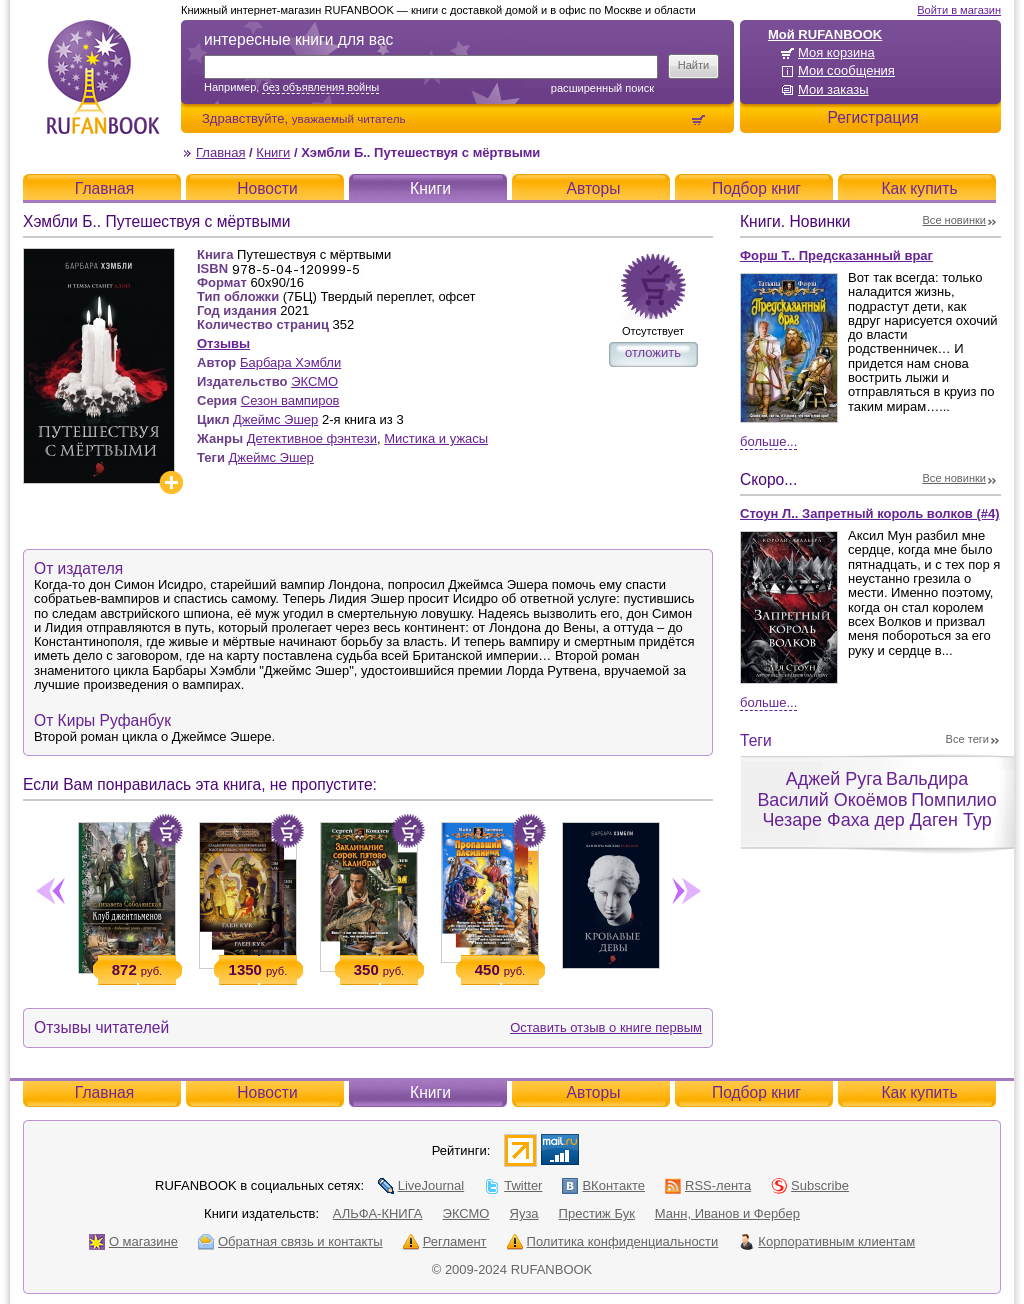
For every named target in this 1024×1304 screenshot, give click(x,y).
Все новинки (955, 220)
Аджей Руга (834, 779)
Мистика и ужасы (436, 438)
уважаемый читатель (349, 118)
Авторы (594, 188)
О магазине (133, 1241)
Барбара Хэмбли (290, 362)
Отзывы (223, 343)
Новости (267, 188)
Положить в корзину (166, 831)
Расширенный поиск (602, 88)
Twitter (513, 1185)
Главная (220, 152)
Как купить (919, 188)
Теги (756, 740)
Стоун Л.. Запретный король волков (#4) (870, 513)
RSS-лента (708, 1185)
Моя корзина (836, 52)
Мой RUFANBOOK (825, 34)
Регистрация (872, 117)
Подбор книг (756, 188)
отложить (653, 352)
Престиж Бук (597, 1213)
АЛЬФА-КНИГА (378, 1213)
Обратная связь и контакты (290, 1241)
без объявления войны (320, 87)
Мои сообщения (846, 70)
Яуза (524, 1213)
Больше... (768, 441)
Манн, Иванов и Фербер (727, 1213)
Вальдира (927, 779)
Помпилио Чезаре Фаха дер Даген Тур (879, 810)
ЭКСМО (314, 381)
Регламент (445, 1241)
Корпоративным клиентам (826, 1241)
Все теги (967, 739)
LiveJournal (421, 1185)
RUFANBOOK (103, 77)
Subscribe (810, 1185)
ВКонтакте (603, 1185)
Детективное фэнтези (312, 438)
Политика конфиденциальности (613, 1241)
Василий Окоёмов (832, 800)
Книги (273, 152)
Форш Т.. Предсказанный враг (836, 255)
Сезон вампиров (290, 400)
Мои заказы (833, 89)
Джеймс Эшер (275, 419)
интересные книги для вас (298, 39)
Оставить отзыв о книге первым (606, 1027)
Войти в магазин (959, 10)
